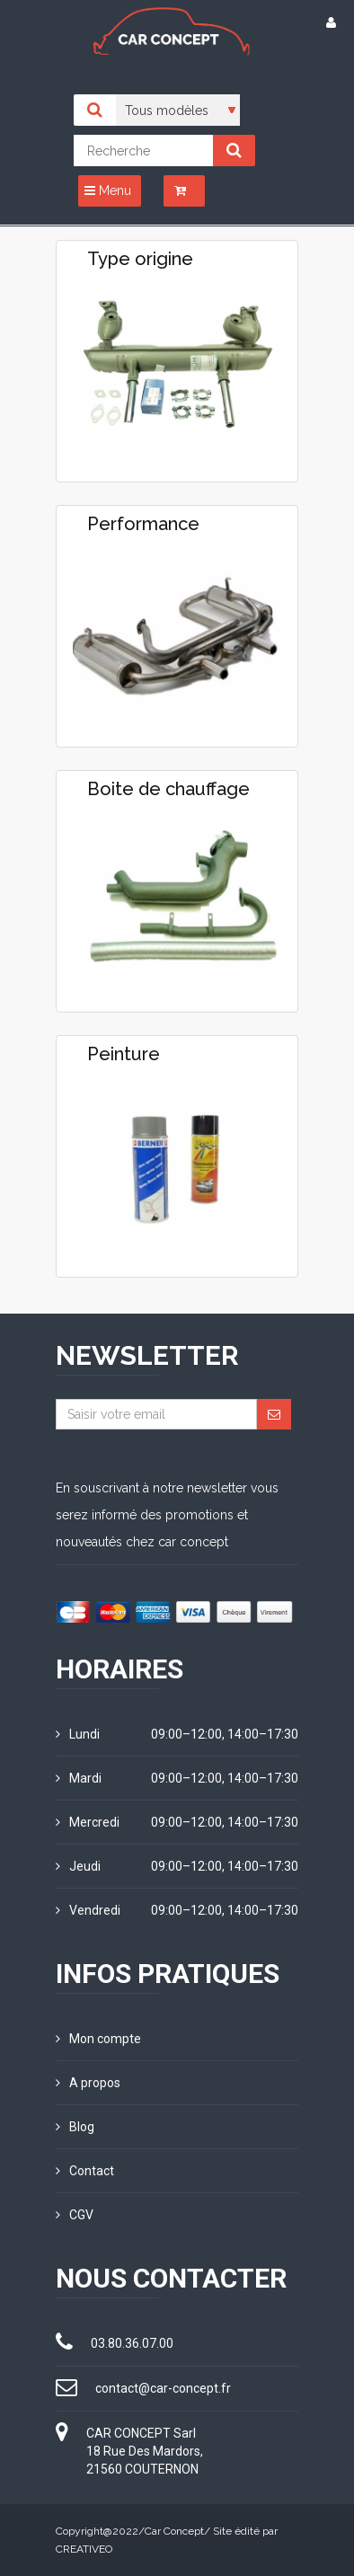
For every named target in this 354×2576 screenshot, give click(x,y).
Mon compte (98, 2039)
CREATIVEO (84, 2549)
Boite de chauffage (168, 789)
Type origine (140, 259)
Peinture (123, 1054)
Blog (75, 2127)
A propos (88, 2083)
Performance (143, 524)
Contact (85, 2171)
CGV (74, 2215)
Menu (107, 190)
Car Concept (174, 2531)
